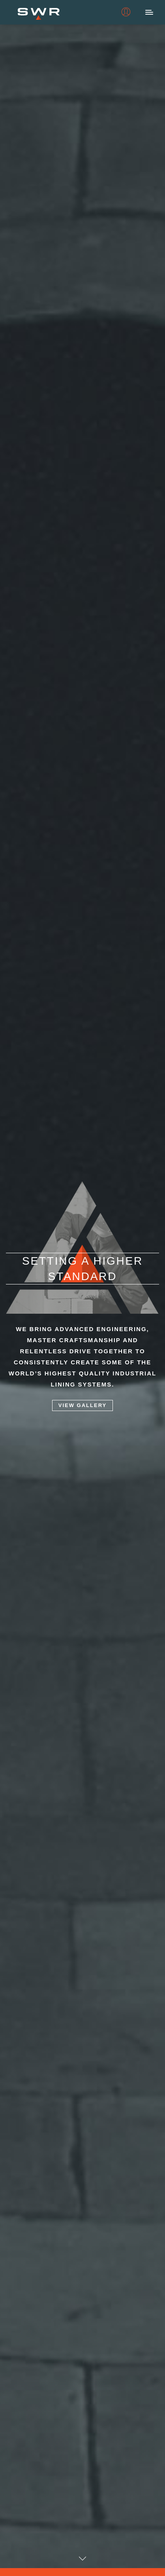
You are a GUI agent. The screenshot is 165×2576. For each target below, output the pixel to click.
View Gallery (82, 1406)
